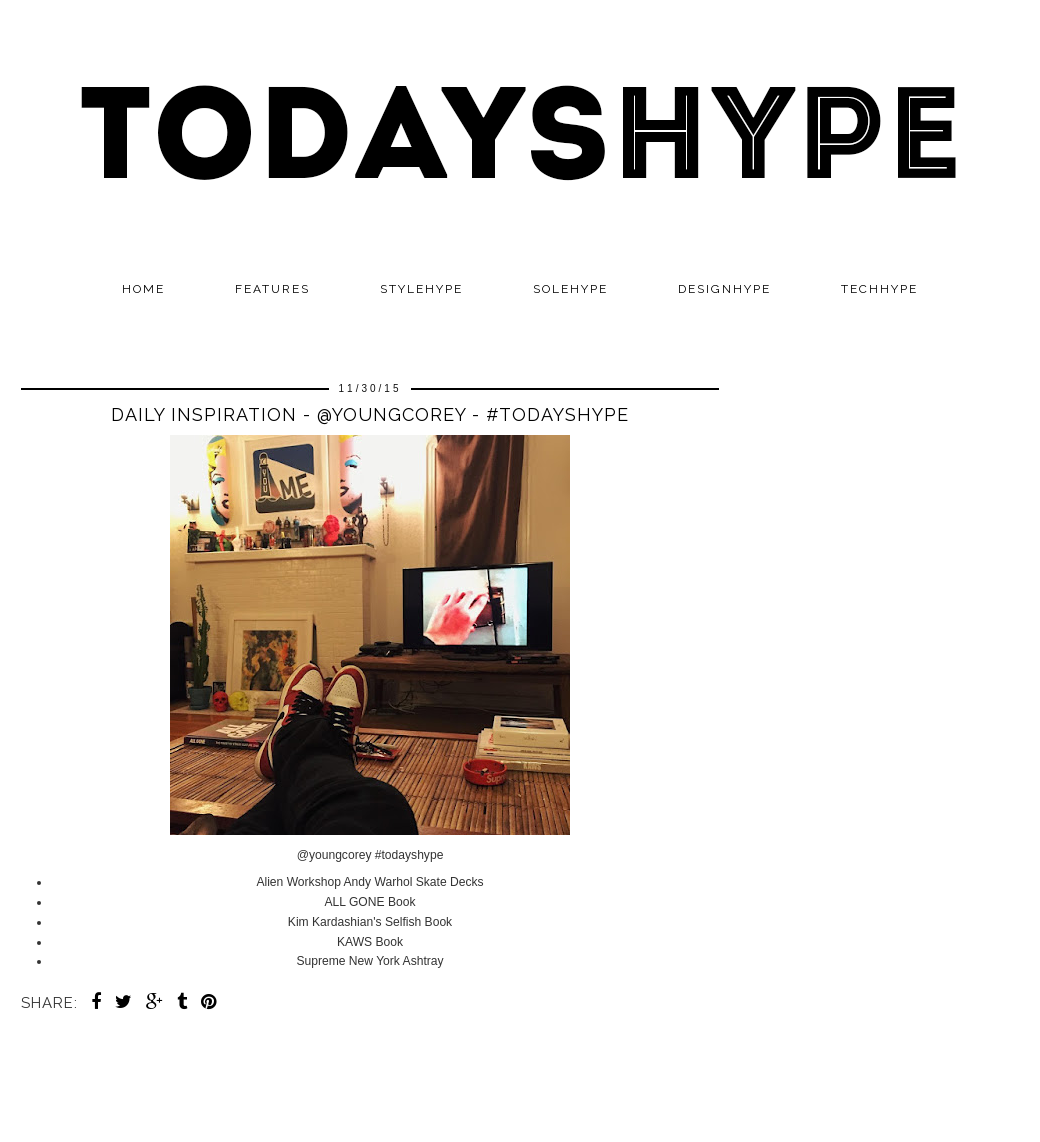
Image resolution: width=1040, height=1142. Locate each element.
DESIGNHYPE (724, 289)
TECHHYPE (879, 289)
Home (143, 289)
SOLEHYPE (570, 289)
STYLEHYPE (421, 289)
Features (272, 289)
